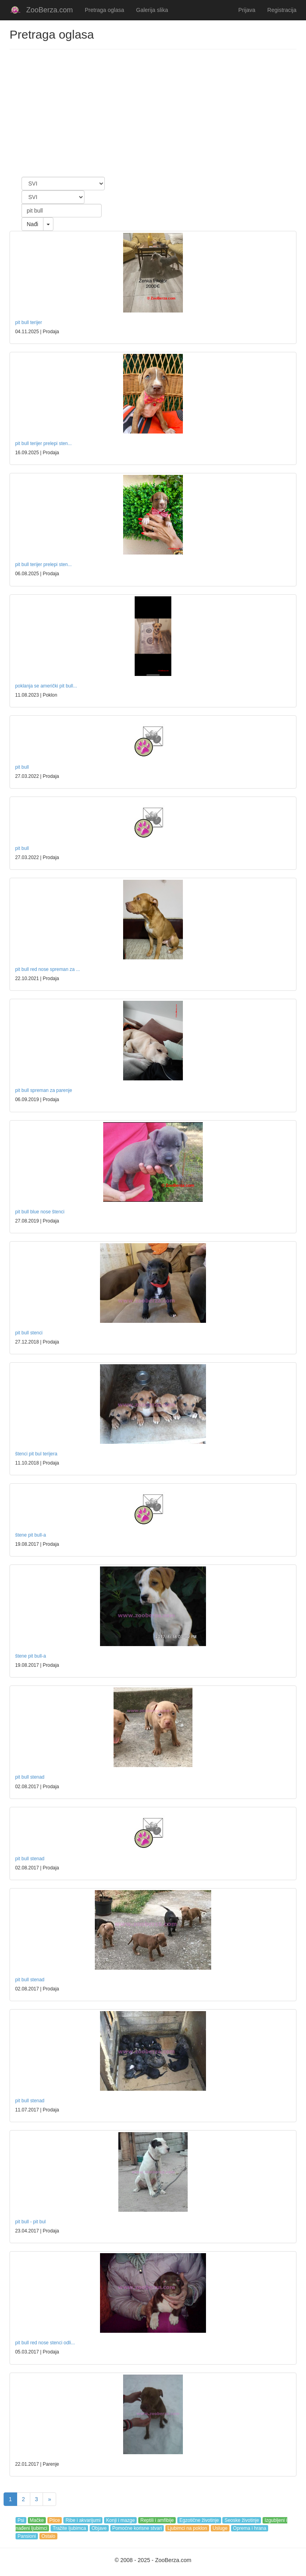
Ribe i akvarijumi (82, 2520)
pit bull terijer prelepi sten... (43, 443)
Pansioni (27, 2536)
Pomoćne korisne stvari (137, 2528)
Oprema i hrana (249, 2528)
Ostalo (48, 2536)
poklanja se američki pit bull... (46, 686)
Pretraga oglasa (104, 10)
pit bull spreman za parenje (43, 1090)
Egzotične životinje (199, 2520)
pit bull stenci (29, 1333)
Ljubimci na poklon (187, 2528)
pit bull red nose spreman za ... (47, 969)
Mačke (37, 2520)
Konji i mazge (120, 2520)
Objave (99, 2528)
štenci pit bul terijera (36, 1454)
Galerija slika (152, 10)
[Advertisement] (153, 113)
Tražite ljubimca (69, 2528)
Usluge (220, 2528)
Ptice (54, 2520)
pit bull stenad (29, 1777)
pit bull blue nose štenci (40, 1212)
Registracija (281, 10)
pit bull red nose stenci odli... (45, 2343)
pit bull (22, 767)
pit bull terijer (28, 322)
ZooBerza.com (49, 10)
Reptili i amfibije (157, 2520)
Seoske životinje (241, 2520)
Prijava (246, 10)
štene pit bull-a (30, 1535)
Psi (21, 2520)
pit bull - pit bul (30, 2221)
